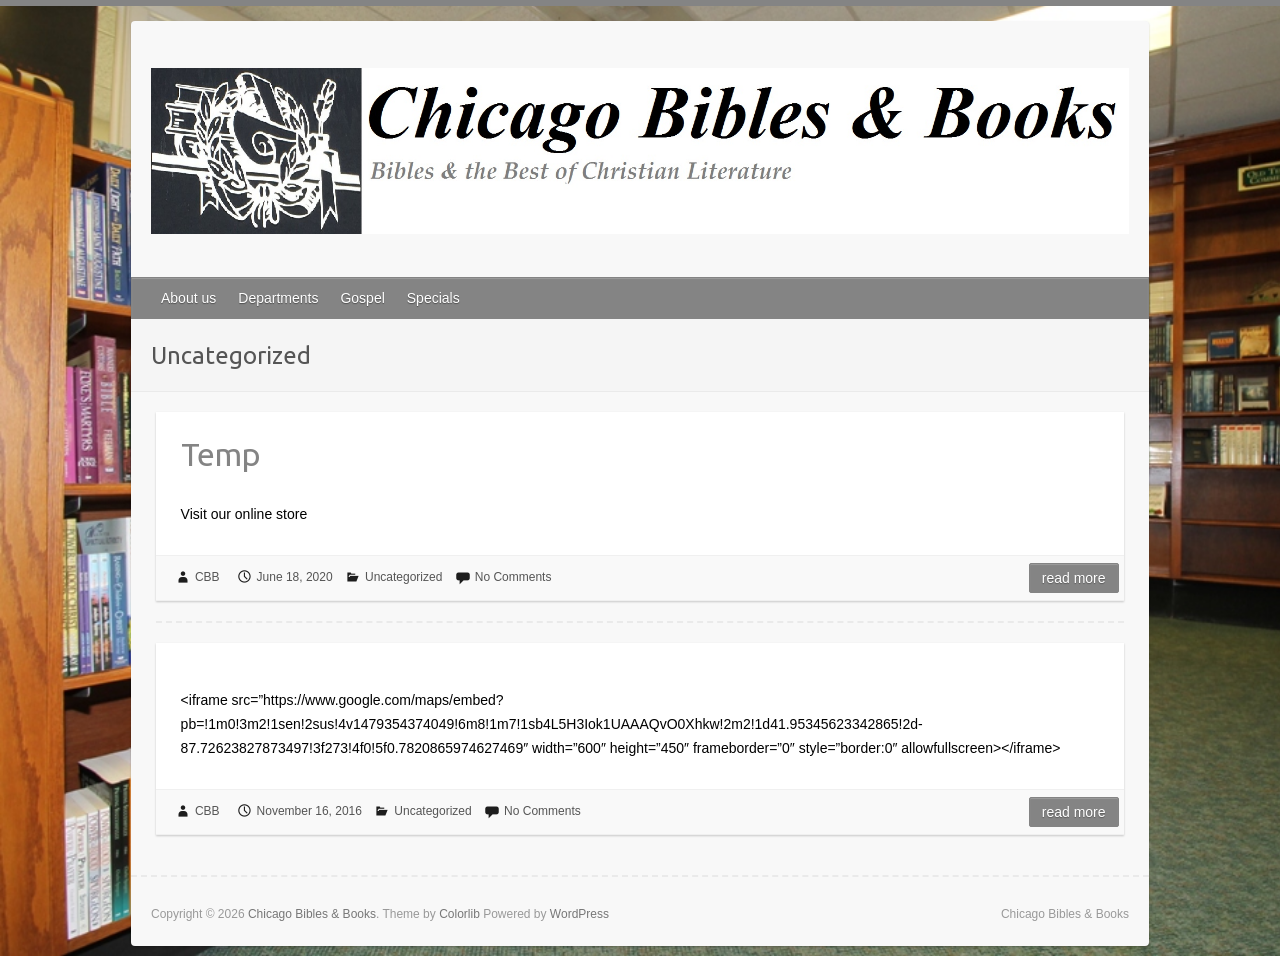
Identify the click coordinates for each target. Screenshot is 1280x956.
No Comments (513, 577)
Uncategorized (403, 577)
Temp (220, 454)
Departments (278, 298)
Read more (1074, 578)
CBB (207, 577)
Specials (433, 298)
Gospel (362, 298)
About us (188, 298)
